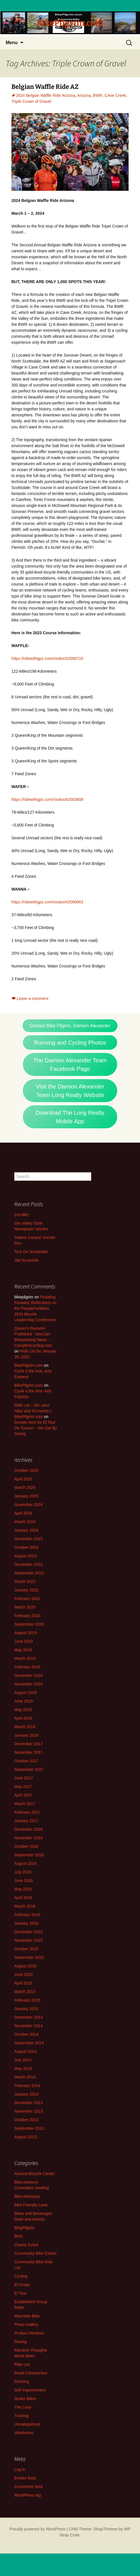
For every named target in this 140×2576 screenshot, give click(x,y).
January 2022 (26, 1590)
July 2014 (22, 2060)
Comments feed (28, 2486)
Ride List (22, 2364)
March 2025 (24, 1487)
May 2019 (23, 1650)
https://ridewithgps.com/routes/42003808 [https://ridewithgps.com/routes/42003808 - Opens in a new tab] (47, 799)
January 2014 (26, 2094)
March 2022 (24, 1581)
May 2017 (23, 1786)
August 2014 (25, 2051)
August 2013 (25, 2137)
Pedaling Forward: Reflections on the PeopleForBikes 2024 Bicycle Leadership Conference (35, 1308)
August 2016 (25, 1863)
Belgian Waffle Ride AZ (45, 87)
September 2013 (29, 2128)
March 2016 (24, 1906)
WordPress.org (27, 2495)
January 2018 (26, 1735)
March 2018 (24, 1726)
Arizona (84, 95)
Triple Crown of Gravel (31, 101)
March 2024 (24, 1521)
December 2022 (28, 1564)
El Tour (20, 2293)
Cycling (20, 2276)
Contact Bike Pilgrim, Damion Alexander (70, 1025)
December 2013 (28, 2102)
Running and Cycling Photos (70, 1043)
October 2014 (26, 2034)
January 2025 (26, 1496)
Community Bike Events (35, 2253)
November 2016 (28, 1838)
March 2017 (24, 1803)
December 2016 (28, 1829)
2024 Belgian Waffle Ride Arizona (45, 95)
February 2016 (27, 1914)
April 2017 (23, 1795)
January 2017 (26, 1820)
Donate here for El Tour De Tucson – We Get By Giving (35, 1428)
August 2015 (25, 1966)
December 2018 (28, 1675)
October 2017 (26, 1761)
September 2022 (29, 1573)
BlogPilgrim (24, 2227)
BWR (97, 95)
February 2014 (27, 2085)
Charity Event (26, 2245)
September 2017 (29, 1769)
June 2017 (23, 1778)
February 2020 (27, 1615)
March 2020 (24, 1607)
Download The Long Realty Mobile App (70, 1117)
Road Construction (30, 2373)
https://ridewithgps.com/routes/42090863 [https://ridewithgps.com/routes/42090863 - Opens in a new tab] (47, 902)
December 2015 (28, 1932)
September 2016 (29, 1855)
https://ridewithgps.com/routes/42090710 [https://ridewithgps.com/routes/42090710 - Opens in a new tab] (47, 658)
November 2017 (28, 1752)
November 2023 (28, 1538)
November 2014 (28, 2025)
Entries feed (25, 2478)
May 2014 (23, 2068)
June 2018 (23, 1701)
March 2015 (24, 1991)
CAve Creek (115, 95)
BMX (18, 2236)
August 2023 (25, 1556)
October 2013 (26, 2119)
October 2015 (26, 1949)
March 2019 (24, 1658)
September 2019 (29, 1624)
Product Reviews (29, 2333)
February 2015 (27, 2000)
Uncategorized (27, 2424)
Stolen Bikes (25, 2398)
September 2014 (29, 2043)
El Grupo (22, 2284)
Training (21, 2415)
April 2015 (23, 1983)
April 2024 (23, 1513)
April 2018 (23, 1718)
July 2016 (22, 1872)
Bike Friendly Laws (31, 2205)
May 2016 (23, 1889)
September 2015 (29, 1957)
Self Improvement (30, 2390)
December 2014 (28, 2017)
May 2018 (23, 1709)
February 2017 (27, 1812)
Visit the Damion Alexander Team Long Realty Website (70, 1090)
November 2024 (28, 1504)
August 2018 (25, 1692)
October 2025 (26, 1470)
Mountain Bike (27, 2316)
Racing (20, 2341)
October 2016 (26, 1846)
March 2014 (24, 2077)
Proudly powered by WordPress (37, 2529)
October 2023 (26, 1547)
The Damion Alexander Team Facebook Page (70, 1064)
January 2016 (26, 1923)
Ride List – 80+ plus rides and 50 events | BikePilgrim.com (32, 1411)
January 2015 (26, 2008)
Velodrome (23, 2432)
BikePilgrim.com (28, 1365)
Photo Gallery (26, 2324)
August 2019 (25, 1632)
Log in (19, 2469)
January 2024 (26, 1530)
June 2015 (23, 1974)
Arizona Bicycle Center (34, 2173)
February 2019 (27, 1667)
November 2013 (28, 2111)
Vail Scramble (26, 1260)
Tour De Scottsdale (31, 1251)
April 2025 (23, 1479)
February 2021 (27, 1598)
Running (21, 2381)
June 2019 (23, 1641)
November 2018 (28, 1684)
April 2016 (23, 1897)
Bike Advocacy (27, 2196)
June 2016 (23, 1880)
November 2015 (28, 1940)
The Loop (22, 2407)
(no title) (21, 1214)
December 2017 (28, 1744)
